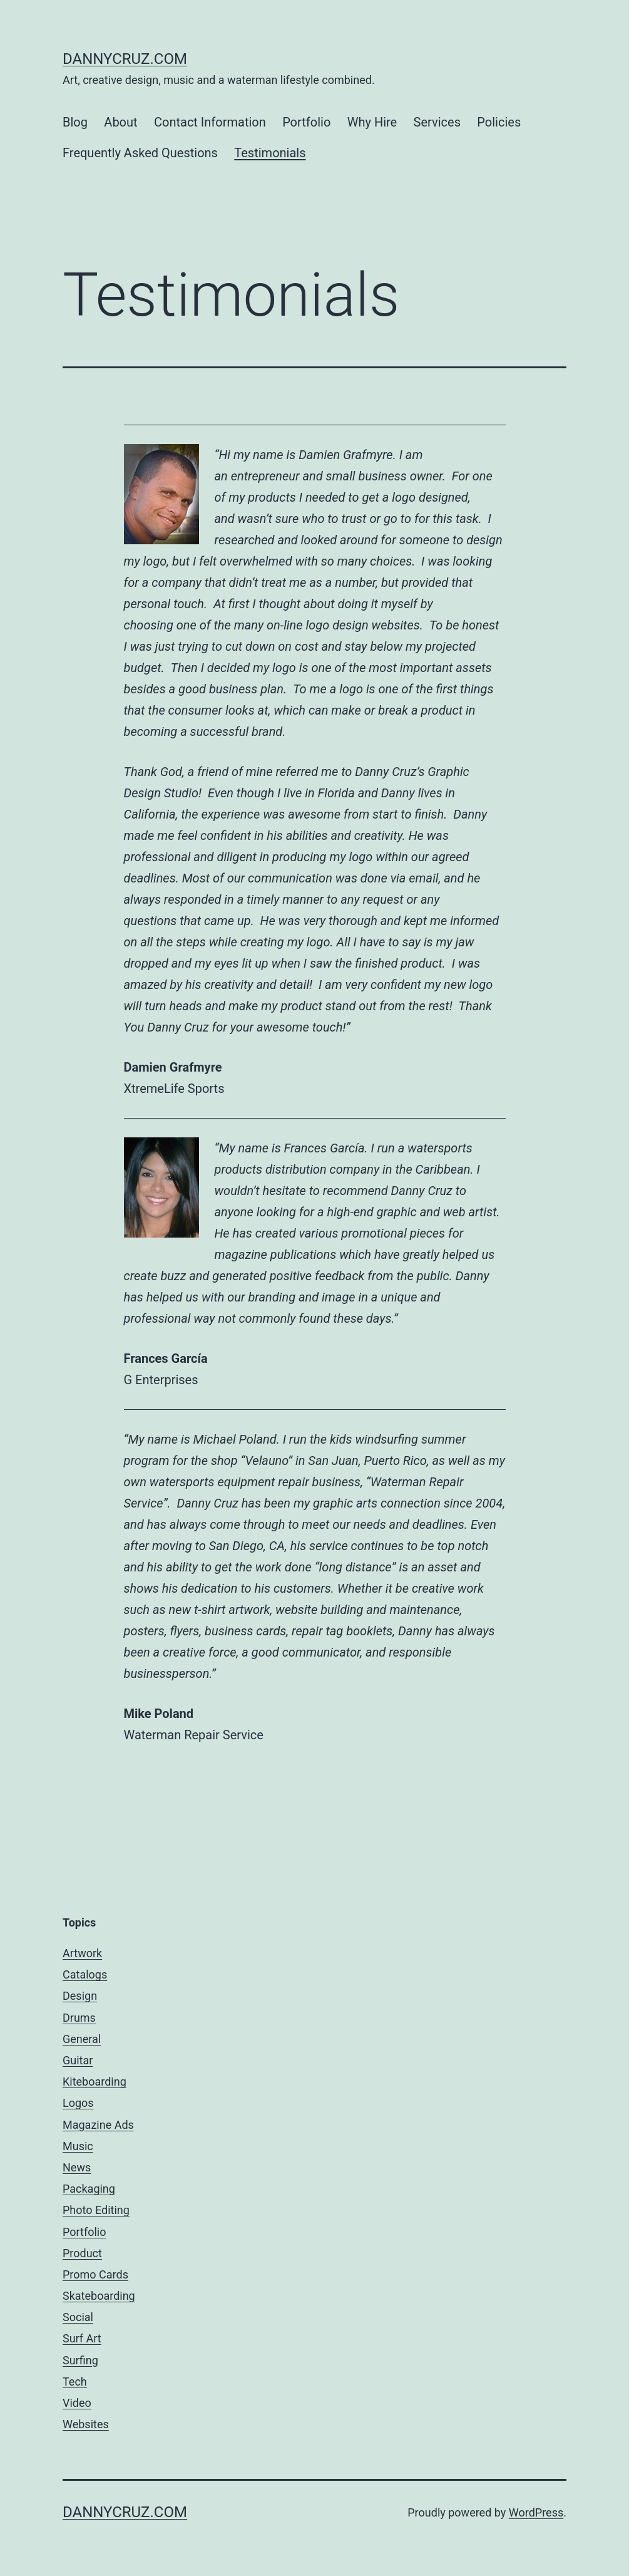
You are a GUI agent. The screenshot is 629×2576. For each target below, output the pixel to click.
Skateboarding (99, 2295)
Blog (75, 122)
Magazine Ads (98, 2124)
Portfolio (306, 122)
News (77, 2167)
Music (78, 2146)
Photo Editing (96, 2209)
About (120, 122)
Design (80, 1995)
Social (78, 2317)
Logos (78, 2102)
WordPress (536, 2512)
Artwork (82, 1953)
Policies (499, 122)
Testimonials (269, 152)
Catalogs (85, 1974)
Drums (79, 2017)
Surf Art (82, 2338)
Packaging (89, 2188)
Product (82, 2253)
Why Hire (372, 122)
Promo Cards (95, 2274)
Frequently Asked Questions (140, 152)
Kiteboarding (94, 2081)
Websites (86, 2424)
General (82, 2039)
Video (77, 2402)
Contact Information (210, 122)
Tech (75, 2381)
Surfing (80, 2360)
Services (437, 122)
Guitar (78, 2060)
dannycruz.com (125, 59)
